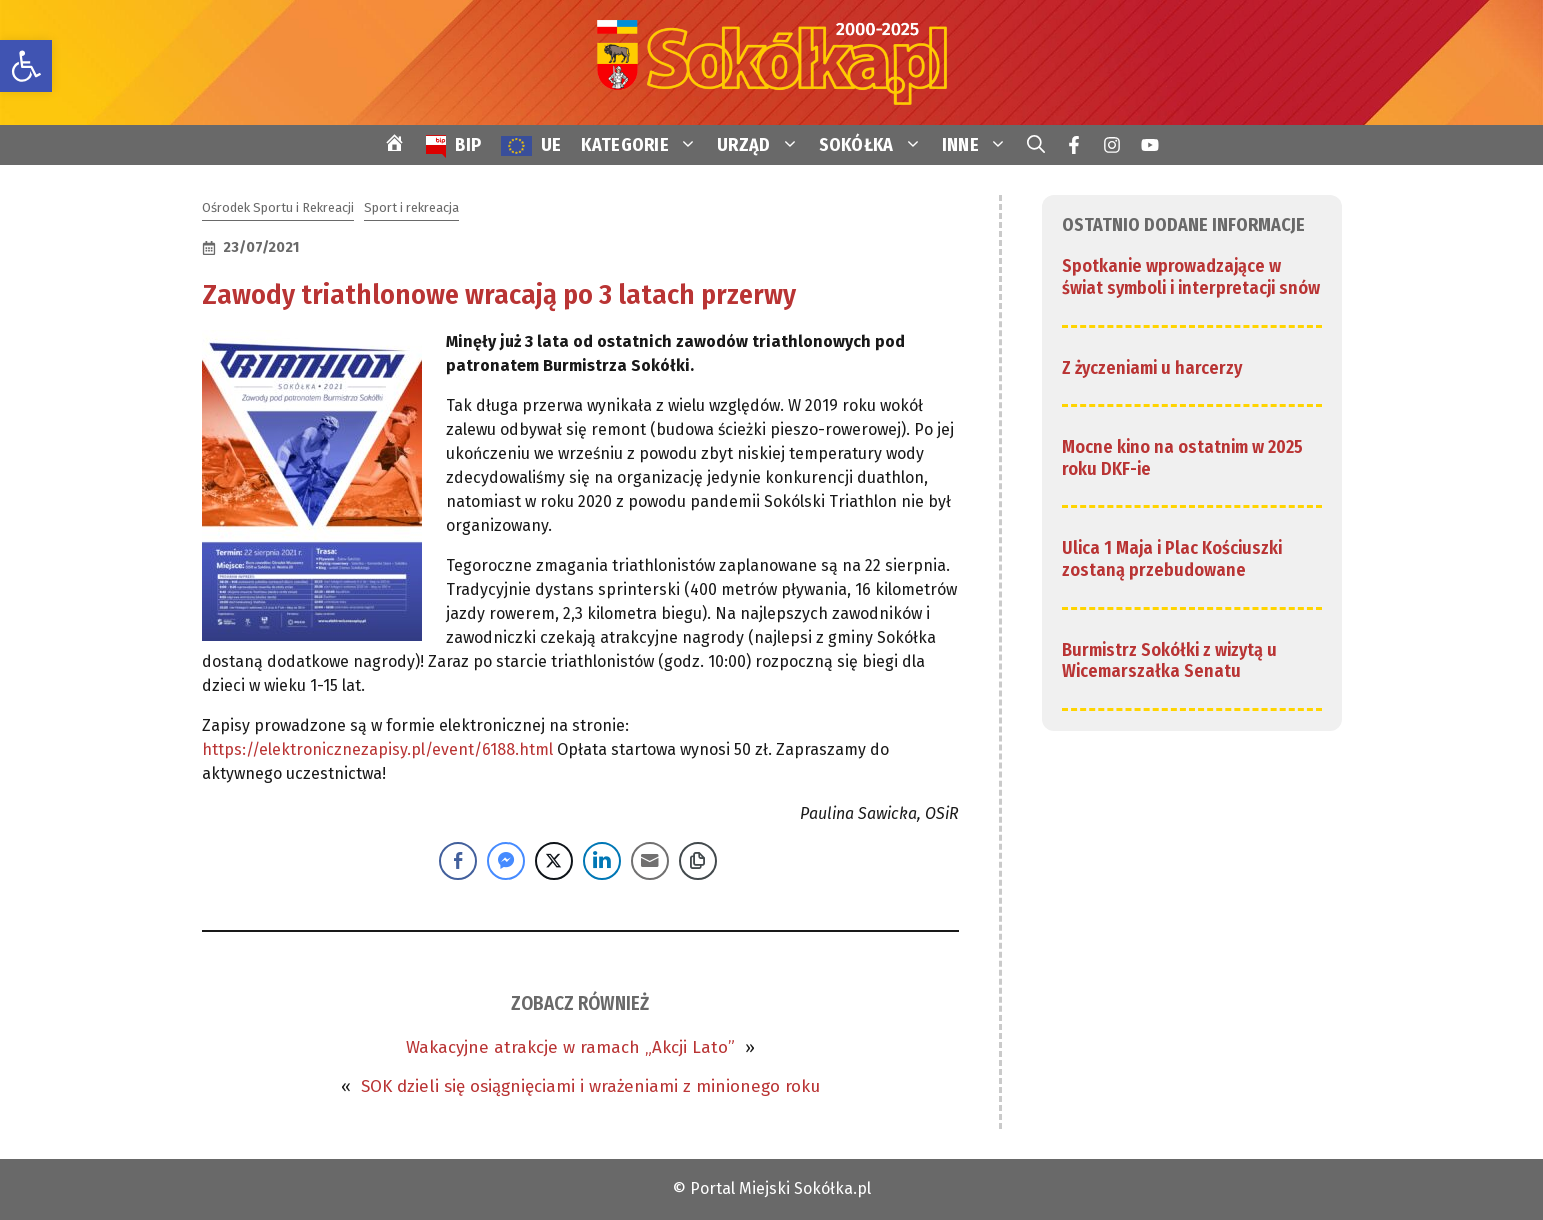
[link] (26, 66)
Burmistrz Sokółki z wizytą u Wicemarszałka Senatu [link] (1169, 661)
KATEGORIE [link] (644, 145)
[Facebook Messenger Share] (506, 861)
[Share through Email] (650, 861)
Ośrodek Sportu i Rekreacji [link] (278, 207)
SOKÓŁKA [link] (875, 145)
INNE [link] (979, 145)
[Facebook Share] (458, 861)
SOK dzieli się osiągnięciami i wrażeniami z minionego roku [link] (590, 1086)
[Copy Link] (698, 861)
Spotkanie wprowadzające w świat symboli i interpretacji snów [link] (1191, 277)
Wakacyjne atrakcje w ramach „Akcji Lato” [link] (570, 1047)
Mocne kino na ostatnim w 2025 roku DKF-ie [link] (1182, 458)
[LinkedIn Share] (602, 861)
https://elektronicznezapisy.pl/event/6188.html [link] (377, 749)
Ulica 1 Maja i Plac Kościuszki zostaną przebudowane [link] (1172, 559)
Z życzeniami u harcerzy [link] (1152, 368)
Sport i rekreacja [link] (411, 207)
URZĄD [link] (763, 145)
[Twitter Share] (554, 861)
